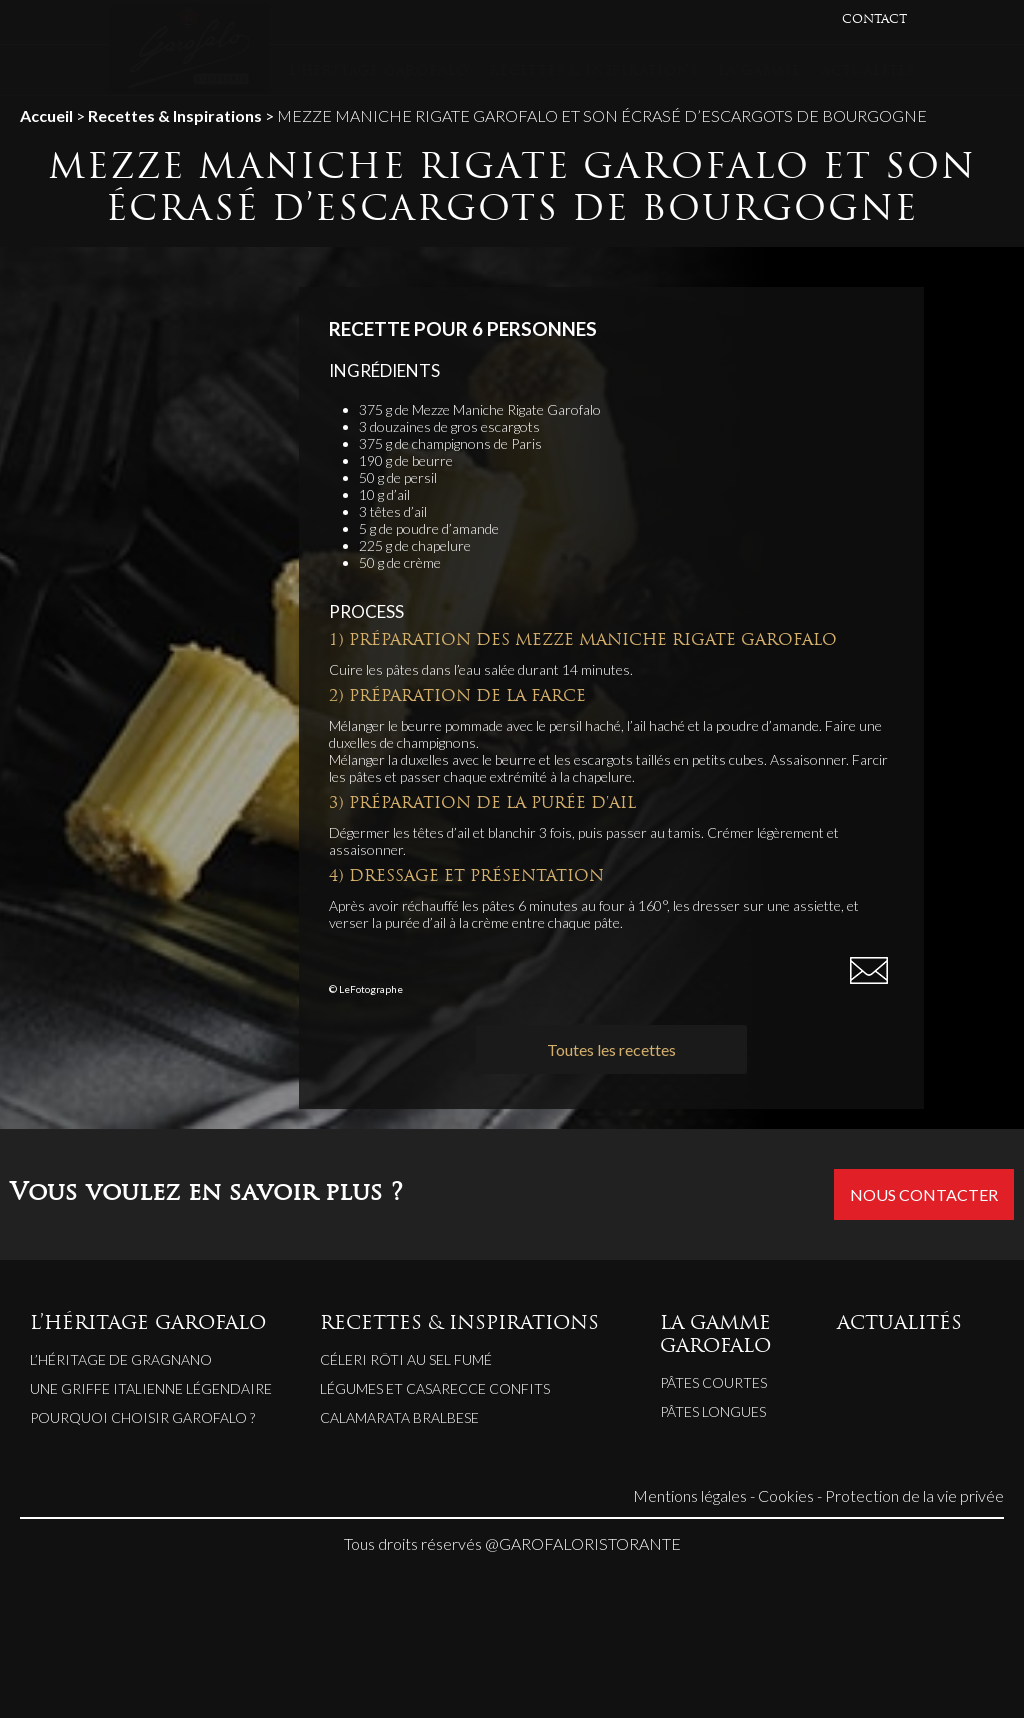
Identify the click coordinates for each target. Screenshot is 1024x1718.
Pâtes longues (713, 1411)
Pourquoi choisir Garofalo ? (142, 1417)
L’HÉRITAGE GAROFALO (379, 71)
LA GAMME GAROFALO (715, 1336)
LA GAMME (759, 71)
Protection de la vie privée (914, 1495)
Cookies (786, 1495)
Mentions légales (690, 1495)
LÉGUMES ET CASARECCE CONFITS (435, 1388)
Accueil (46, 115)
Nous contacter (924, 1194)
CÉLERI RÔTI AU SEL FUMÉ (406, 1359)
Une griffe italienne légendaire (151, 1388)
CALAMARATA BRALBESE (399, 1417)
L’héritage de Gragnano (121, 1359)
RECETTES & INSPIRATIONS (593, 71)
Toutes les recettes (611, 1049)
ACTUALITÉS (868, 71)
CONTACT (874, 20)
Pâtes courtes (713, 1382)
